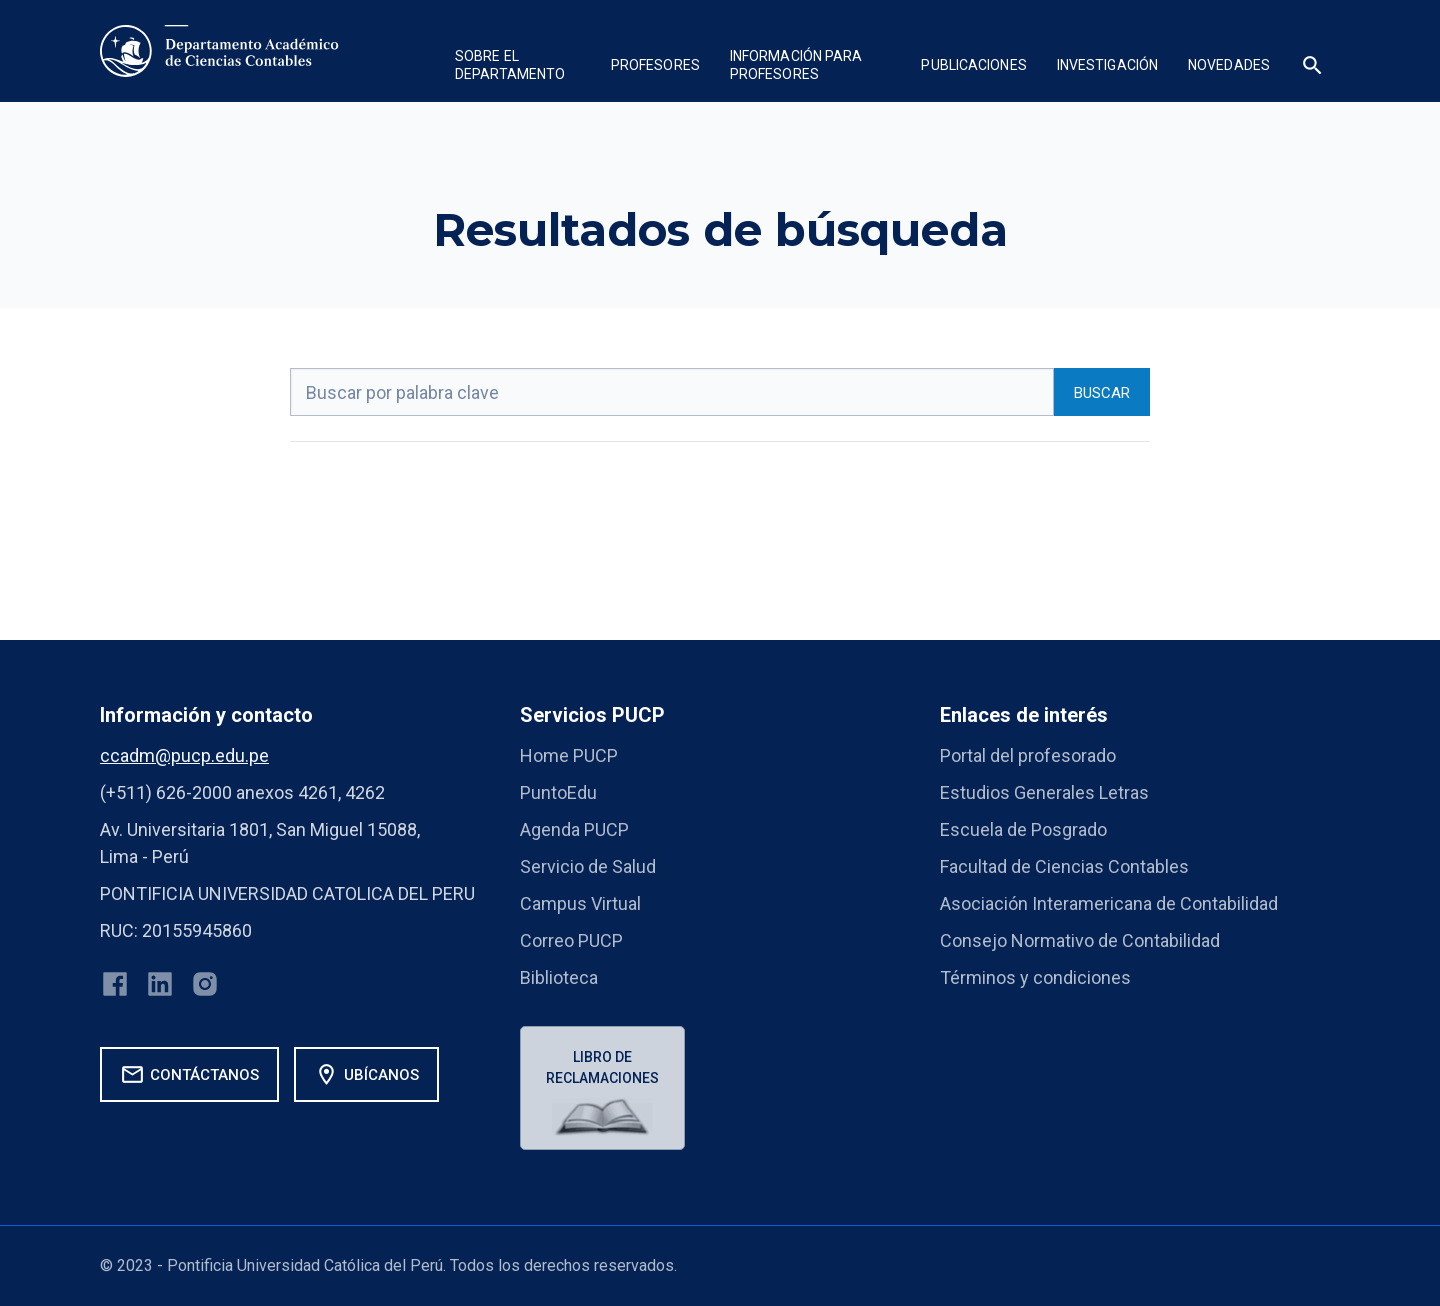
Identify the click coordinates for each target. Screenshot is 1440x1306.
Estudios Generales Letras (1044, 792)
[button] (518, 67)
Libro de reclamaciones (602, 1067)
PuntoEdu (558, 792)
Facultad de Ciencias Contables (1064, 866)
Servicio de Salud (588, 866)
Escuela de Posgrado (1023, 829)
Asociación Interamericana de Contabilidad (1109, 903)
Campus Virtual (580, 903)
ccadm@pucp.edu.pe (184, 755)
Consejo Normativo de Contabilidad (1080, 940)
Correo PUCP (571, 940)
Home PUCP (569, 755)
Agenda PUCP (574, 829)
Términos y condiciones (1035, 977)
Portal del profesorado (1028, 755)
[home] (219, 51)
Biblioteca (559, 977)
